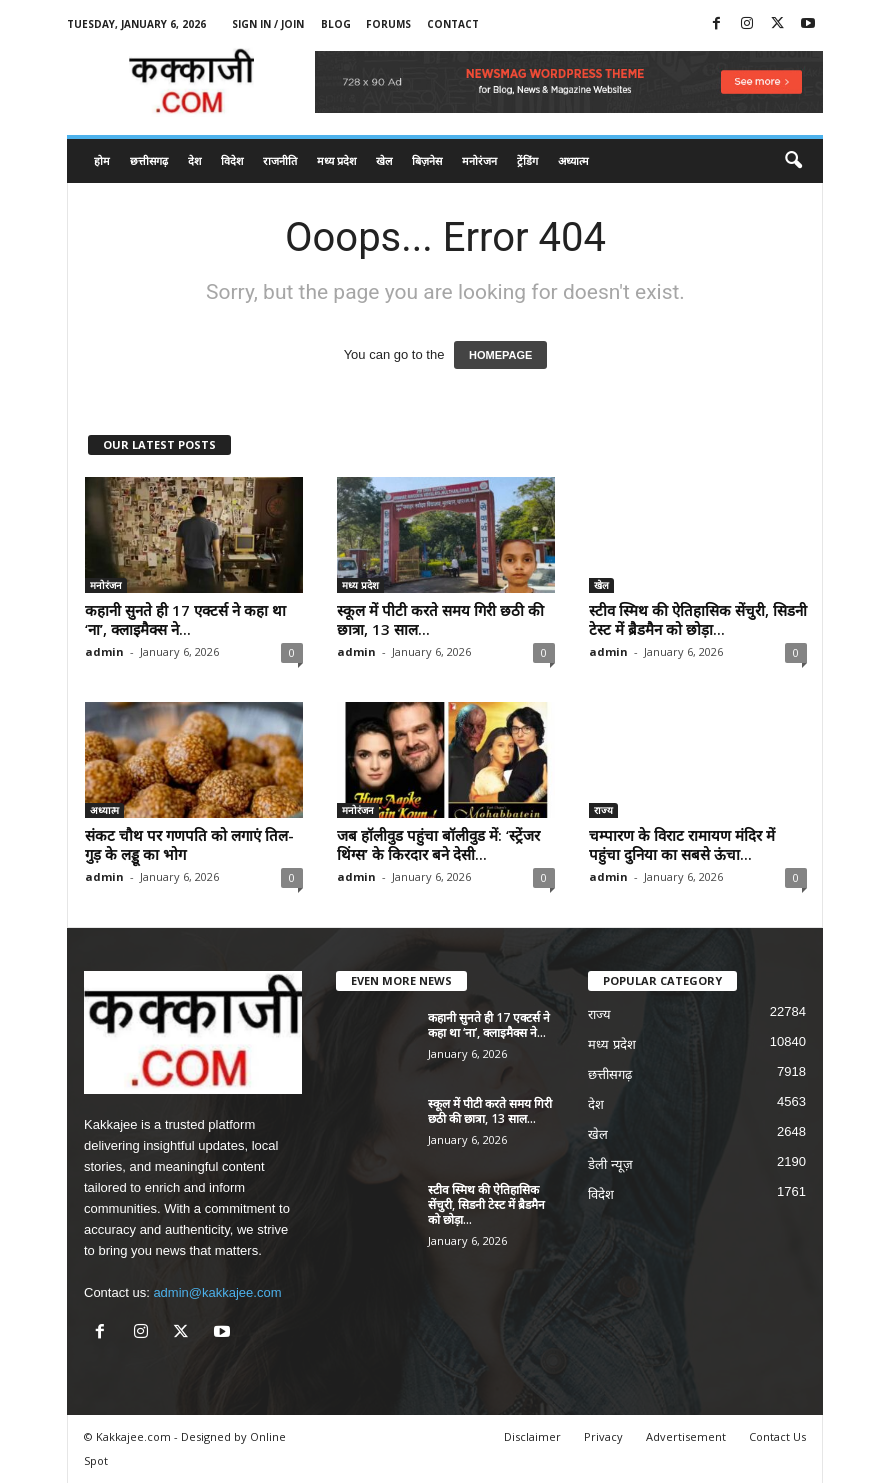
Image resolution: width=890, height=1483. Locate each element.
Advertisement (686, 1436)
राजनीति (280, 160)
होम (102, 160)
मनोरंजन (479, 160)
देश (194, 160)
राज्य (603, 810)
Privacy (603, 1436)
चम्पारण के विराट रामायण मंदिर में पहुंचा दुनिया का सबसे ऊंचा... (682, 844)
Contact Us (777, 1436)
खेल (384, 160)
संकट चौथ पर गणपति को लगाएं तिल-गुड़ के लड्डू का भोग (189, 844)
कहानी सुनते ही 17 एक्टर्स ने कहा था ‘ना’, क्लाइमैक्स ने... (185, 619)
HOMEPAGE (500, 355)
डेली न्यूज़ (610, 1164)
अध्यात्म (573, 160)
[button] (793, 161)
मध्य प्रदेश (336, 160)
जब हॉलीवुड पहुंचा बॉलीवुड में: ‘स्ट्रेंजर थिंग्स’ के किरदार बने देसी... (438, 844)
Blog (336, 24)
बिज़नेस (427, 160)
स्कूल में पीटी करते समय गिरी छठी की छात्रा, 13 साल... (440, 619)
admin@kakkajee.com (217, 1292)
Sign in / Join (268, 24)
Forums (388, 24)
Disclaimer (532, 1436)
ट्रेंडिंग (527, 160)
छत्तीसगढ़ (149, 160)
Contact (453, 24)
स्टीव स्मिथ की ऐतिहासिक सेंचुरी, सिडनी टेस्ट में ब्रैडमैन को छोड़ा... (698, 619)
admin (104, 651)
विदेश (232, 160)
